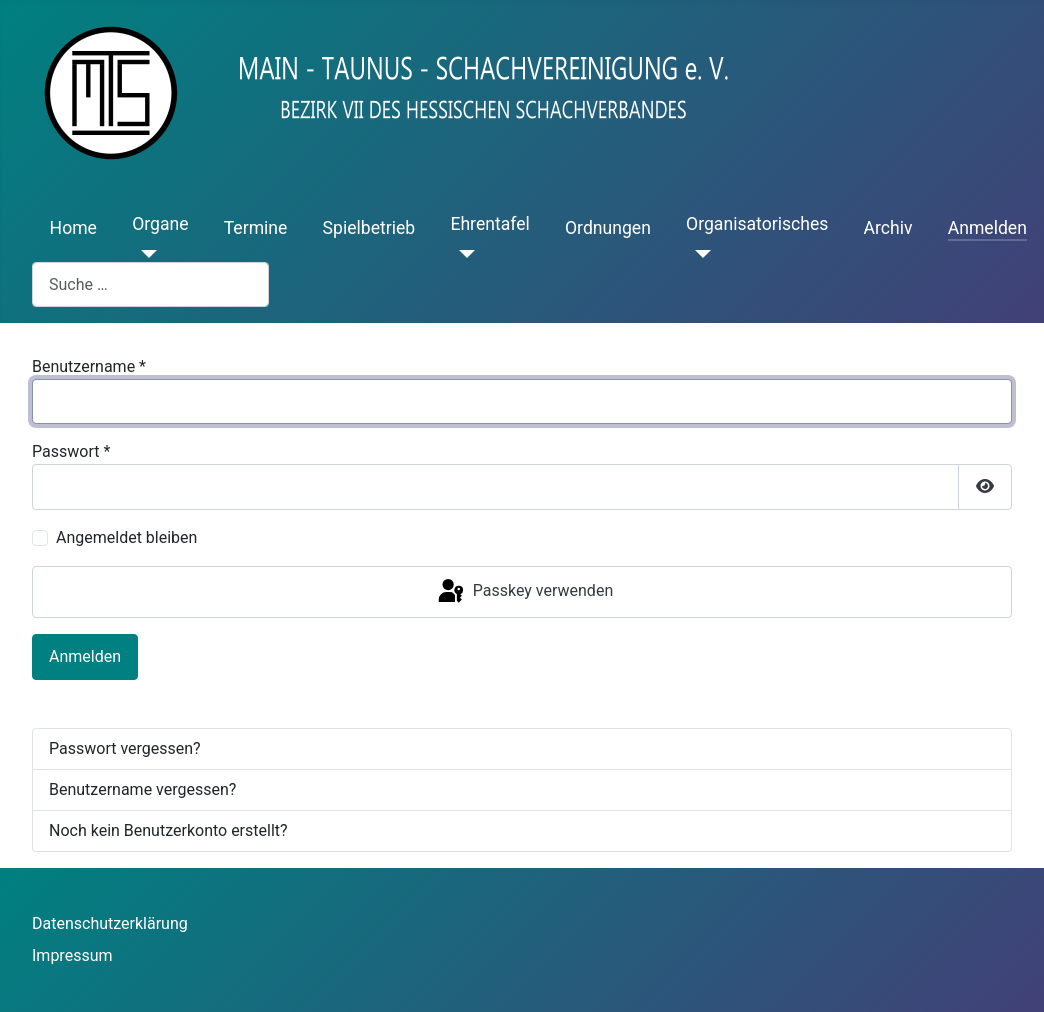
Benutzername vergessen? (142, 789)
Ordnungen (608, 228)
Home (73, 228)
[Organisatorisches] (698, 254)
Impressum (72, 955)
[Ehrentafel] (462, 254)
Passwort (71, 451)
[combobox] (150, 284)
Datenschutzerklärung (110, 923)
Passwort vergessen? (125, 748)
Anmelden (987, 228)
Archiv (888, 228)
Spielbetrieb (369, 228)
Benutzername (89, 366)
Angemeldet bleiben (126, 537)
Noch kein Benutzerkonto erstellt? (168, 830)
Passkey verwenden (524, 592)
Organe (160, 224)
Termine (256, 228)
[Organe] (144, 254)
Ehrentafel (489, 224)
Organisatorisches (757, 224)
